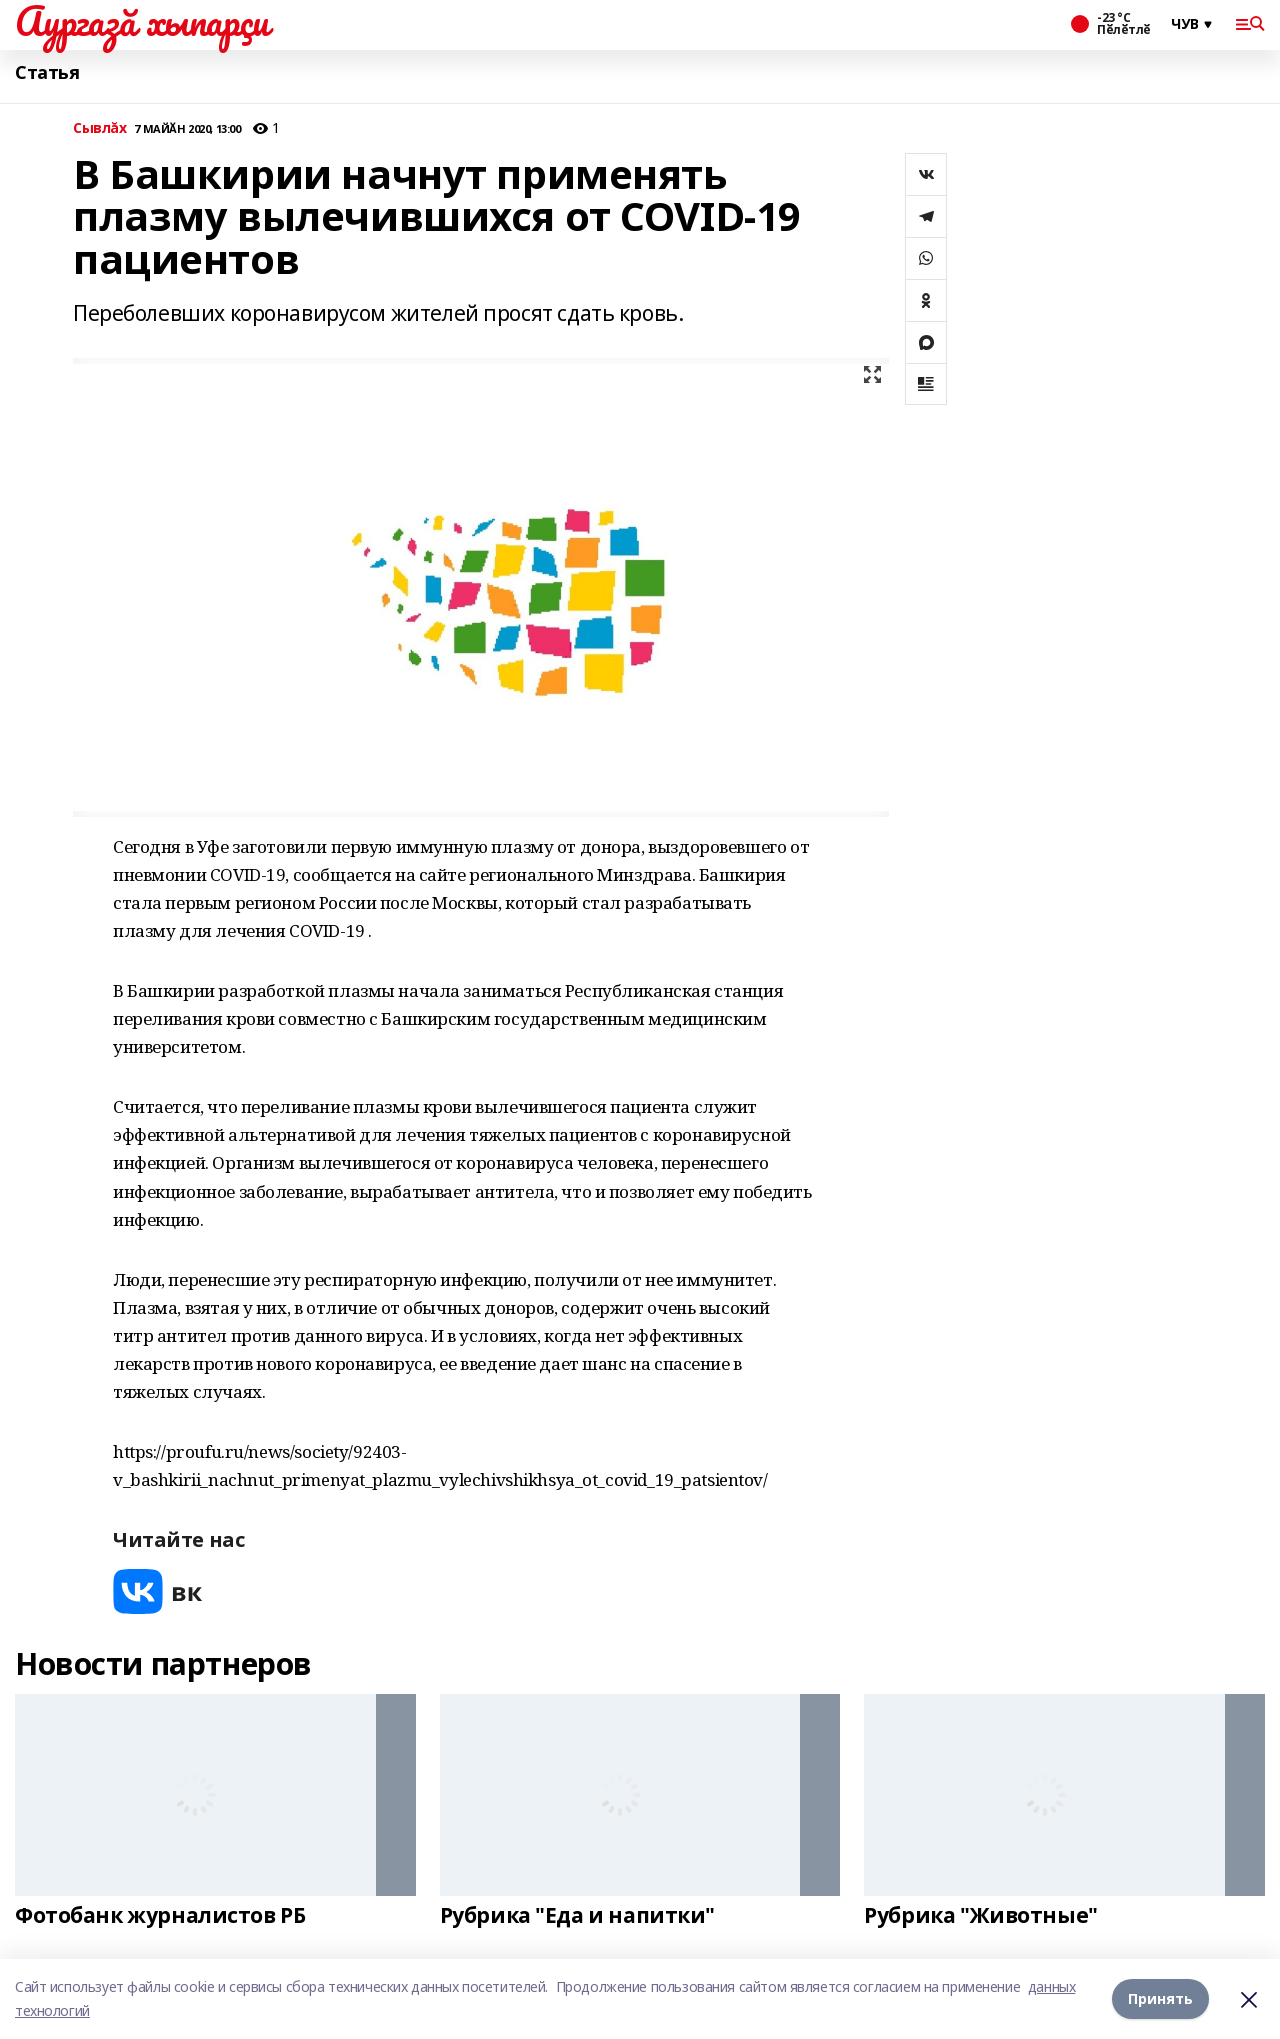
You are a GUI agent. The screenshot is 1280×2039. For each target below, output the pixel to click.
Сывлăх (99, 128)
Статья (47, 72)
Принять (1160, 1998)
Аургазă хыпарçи (142, 21)
